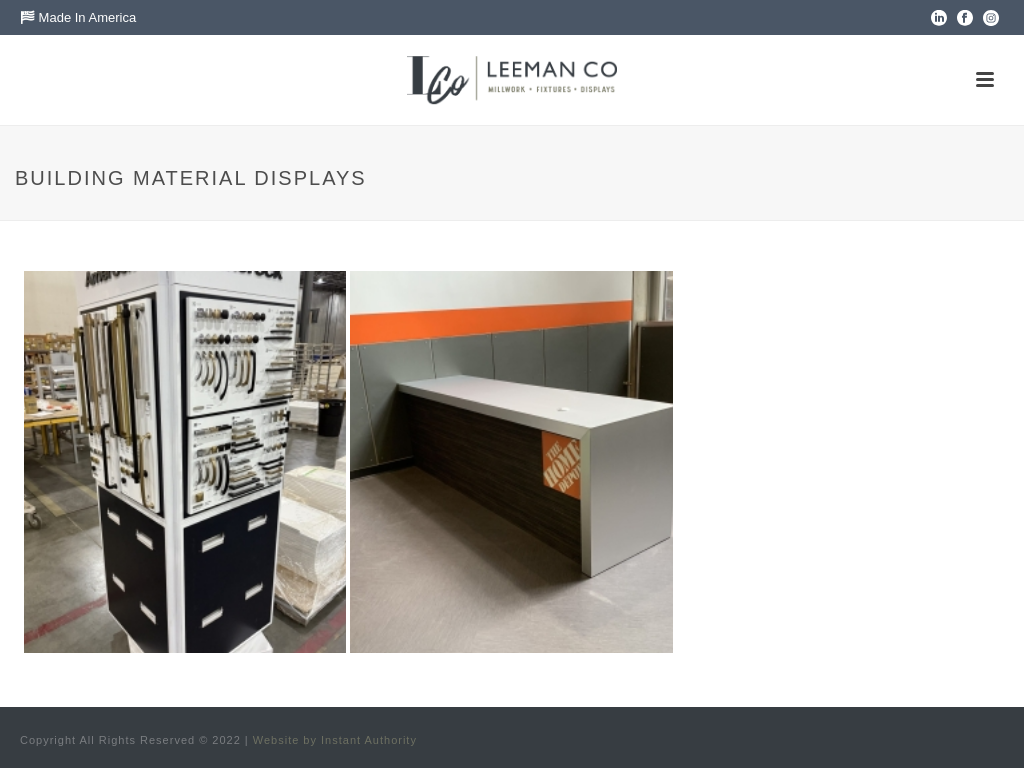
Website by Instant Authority (335, 740)
